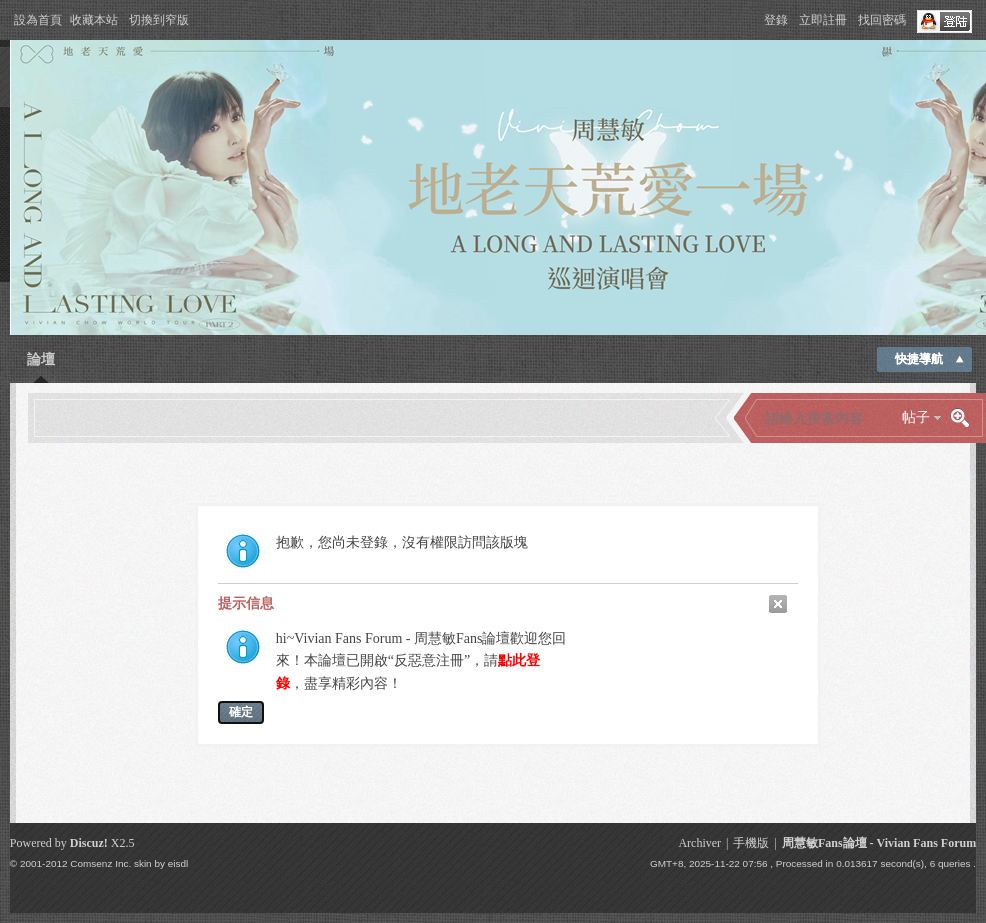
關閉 (778, 604)
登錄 (776, 20)
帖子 (916, 417)
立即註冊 (823, 20)
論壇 (41, 359)
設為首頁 (38, 20)
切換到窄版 (159, 20)
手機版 (751, 843)
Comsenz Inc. (100, 863)
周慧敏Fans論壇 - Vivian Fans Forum (879, 843)
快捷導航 (919, 359)
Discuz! (89, 843)
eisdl (178, 863)
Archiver (699, 843)
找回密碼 (882, 20)
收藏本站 (94, 20)
